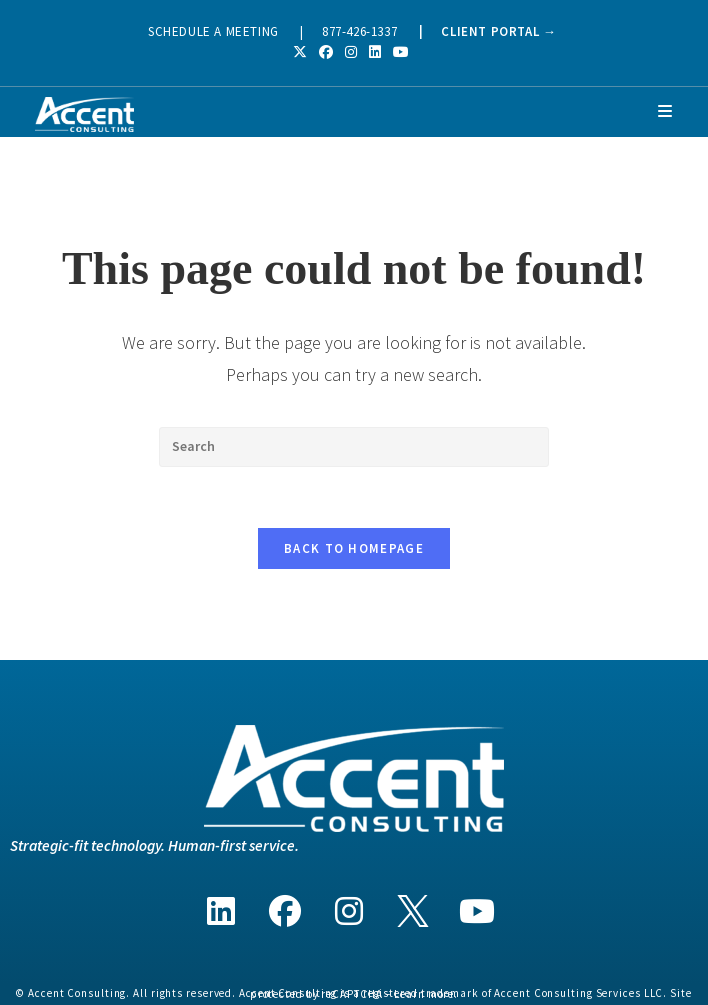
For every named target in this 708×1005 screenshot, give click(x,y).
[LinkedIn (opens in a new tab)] (375, 52)
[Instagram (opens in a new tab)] (351, 52)
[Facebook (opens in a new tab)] (326, 52)
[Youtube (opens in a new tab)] (401, 52)
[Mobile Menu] (665, 111)
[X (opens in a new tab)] (303, 52)
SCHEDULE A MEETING (213, 31)
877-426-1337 (359, 31)
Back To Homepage (354, 548)
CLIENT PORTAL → (498, 31)
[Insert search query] (354, 447)
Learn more (424, 994)
